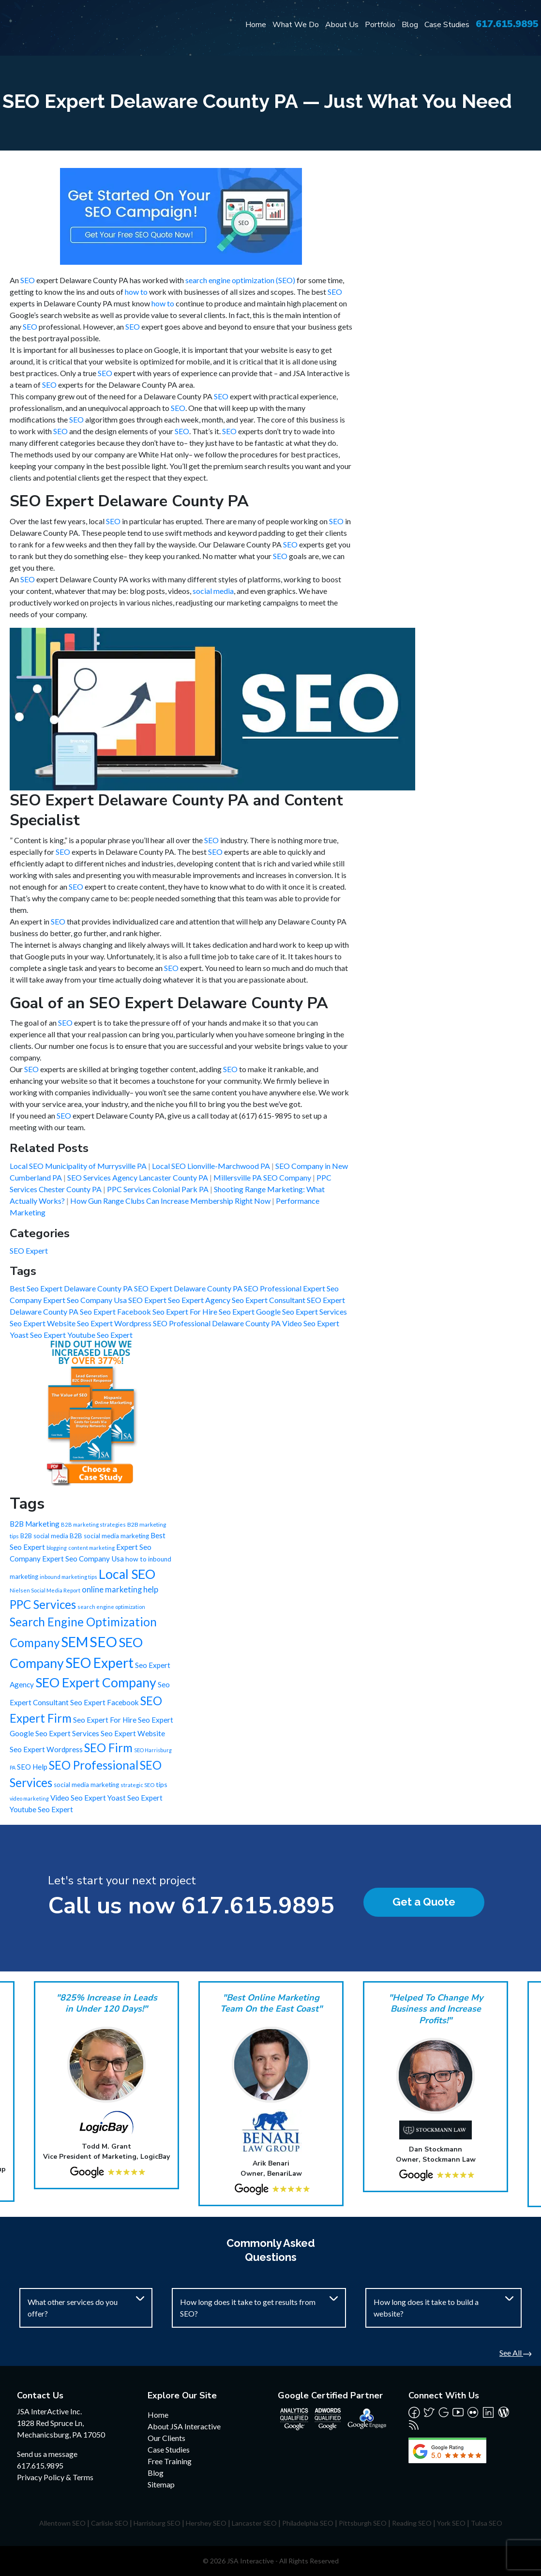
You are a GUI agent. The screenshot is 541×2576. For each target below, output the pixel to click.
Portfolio (380, 24)
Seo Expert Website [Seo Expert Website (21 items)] (133, 1733)
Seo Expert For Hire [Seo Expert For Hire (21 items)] (104, 1719)
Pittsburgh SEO (363, 2523)
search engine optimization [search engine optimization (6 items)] (111, 1607)
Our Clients (166, 2437)
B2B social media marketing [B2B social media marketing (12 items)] (109, 1536)
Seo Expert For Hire (185, 1311)
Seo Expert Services (314, 1311)
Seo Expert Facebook (116, 1311)
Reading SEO (412, 2523)
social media (213, 590)
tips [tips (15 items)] (161, 1784)
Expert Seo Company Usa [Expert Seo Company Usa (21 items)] (83, 1558)
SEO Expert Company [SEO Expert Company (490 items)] (95, 1682)
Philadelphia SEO (307, 2523)
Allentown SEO (62, 2523)
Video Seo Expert (310, 1323)
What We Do (295, 24)
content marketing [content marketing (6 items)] (91, 1548)
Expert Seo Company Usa (85, 1299)
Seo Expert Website (43, 1323)
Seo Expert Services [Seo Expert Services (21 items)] (67, 1733)
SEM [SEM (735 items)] (74, 1642)
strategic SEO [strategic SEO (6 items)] (137, 1785)
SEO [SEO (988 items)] (103, 1641)
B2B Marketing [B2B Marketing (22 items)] (35, 1523)
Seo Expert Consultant (269, 1299)
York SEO (451, 2523)
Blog (410, 24)
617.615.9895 (507, 23)
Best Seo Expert (37, 1288)
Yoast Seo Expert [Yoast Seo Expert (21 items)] (135, 1797)
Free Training (170, 2461)
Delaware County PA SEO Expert (119, 1288)
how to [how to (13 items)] (136, 1559)
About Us (342, 24)
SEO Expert (29, 1250)
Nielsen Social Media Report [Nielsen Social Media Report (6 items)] (45, 1590)
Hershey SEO (206, 2523)
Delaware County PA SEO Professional (238, 1288)
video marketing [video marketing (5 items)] (29, 1798)
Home (255, 24)
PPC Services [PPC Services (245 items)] (43, 1604)
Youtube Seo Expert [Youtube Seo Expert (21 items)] (41, 1809)
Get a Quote (423, 1901)
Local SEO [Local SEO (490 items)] (127, 1574)
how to (136, 291)
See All (515, 2352)
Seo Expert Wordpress (115, 1323)
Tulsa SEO (486, 2523)
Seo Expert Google (250, 1311)
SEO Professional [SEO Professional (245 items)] (93, 1765)
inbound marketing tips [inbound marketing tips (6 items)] (68, 1577)
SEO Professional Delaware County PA (217, 1323)
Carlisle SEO (109, 2523)
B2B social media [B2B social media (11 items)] (44, 1536)
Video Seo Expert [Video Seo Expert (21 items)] (78, 1797)
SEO (27, 280)
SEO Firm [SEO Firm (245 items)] (108, 1748)
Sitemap (161, 2484)
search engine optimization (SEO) (240, 280)
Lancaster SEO (254, 2523)
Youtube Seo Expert (100, 1334)
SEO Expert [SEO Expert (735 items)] (99, 1662)
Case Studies (446, 24)
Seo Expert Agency (200, 1299)
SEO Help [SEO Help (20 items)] (32, 1766)
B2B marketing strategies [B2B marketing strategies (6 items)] (93, 1524)
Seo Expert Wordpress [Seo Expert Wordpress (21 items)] (46, 1749)
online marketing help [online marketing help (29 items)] (120, 1589)
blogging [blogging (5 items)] (56, 1548)
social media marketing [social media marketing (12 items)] (86, 1784)
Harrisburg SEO (157, 2523)
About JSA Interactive (184, 2426)
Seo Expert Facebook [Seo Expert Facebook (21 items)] (104, 1702)
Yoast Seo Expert (38, 1334)
